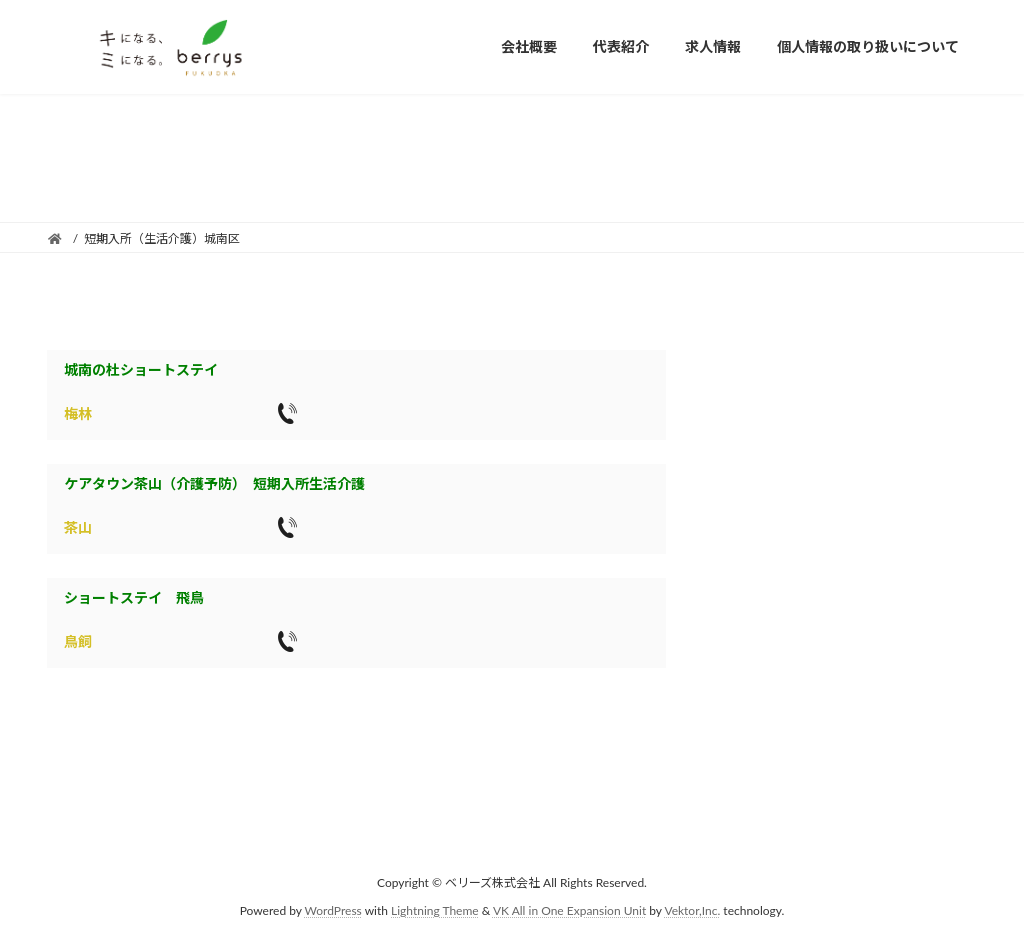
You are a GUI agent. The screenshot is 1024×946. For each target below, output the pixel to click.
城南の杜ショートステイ (141, 369)
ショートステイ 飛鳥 (134, 597)
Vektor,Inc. (692, 910)
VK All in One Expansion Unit (569, 910)
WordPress (333, 910)
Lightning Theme (435, 910)
